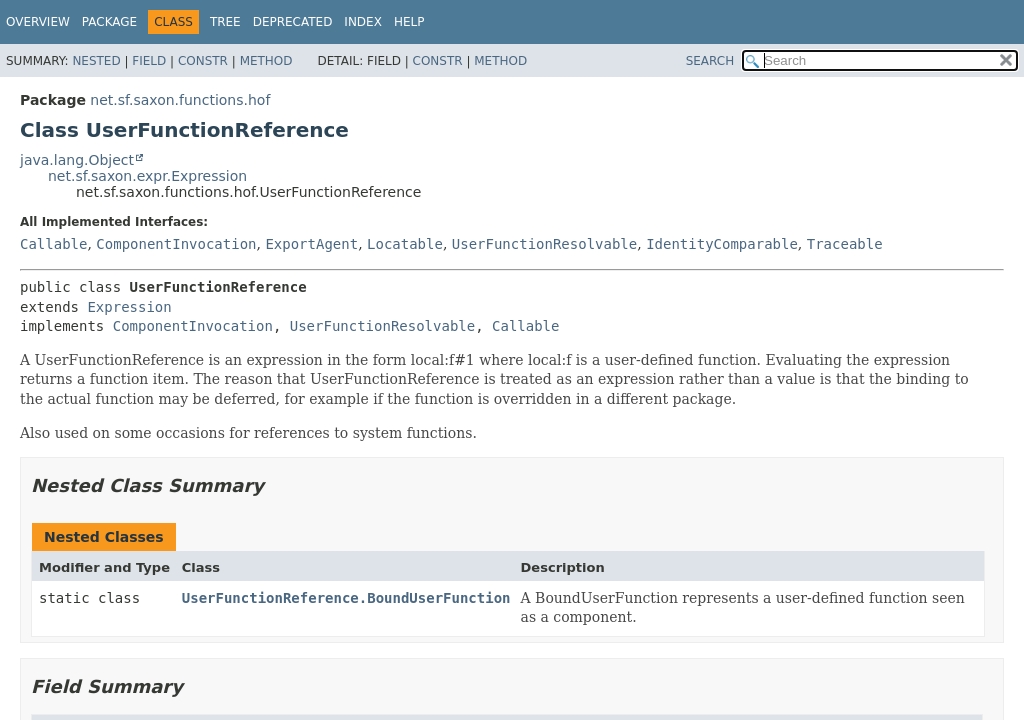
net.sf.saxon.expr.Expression (147, 176)
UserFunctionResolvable (544, 244)
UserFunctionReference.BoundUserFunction (346, 598)
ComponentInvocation (176, 244)
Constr (203, 61)
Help (409, 22)
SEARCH (710, 61)
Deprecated (293, 22)
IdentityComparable (722, 244)
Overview (38, 22)
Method (266, 61)
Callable (53, 244)
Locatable (405, 244)
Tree (225, 22)
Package (109, 22)
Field (149, 61)
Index (363, 22)
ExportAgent (311, 244)
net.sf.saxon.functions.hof (180, 100)
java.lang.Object (77, 160)
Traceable (845, 244)
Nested (96, 61)
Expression (129, 307)
